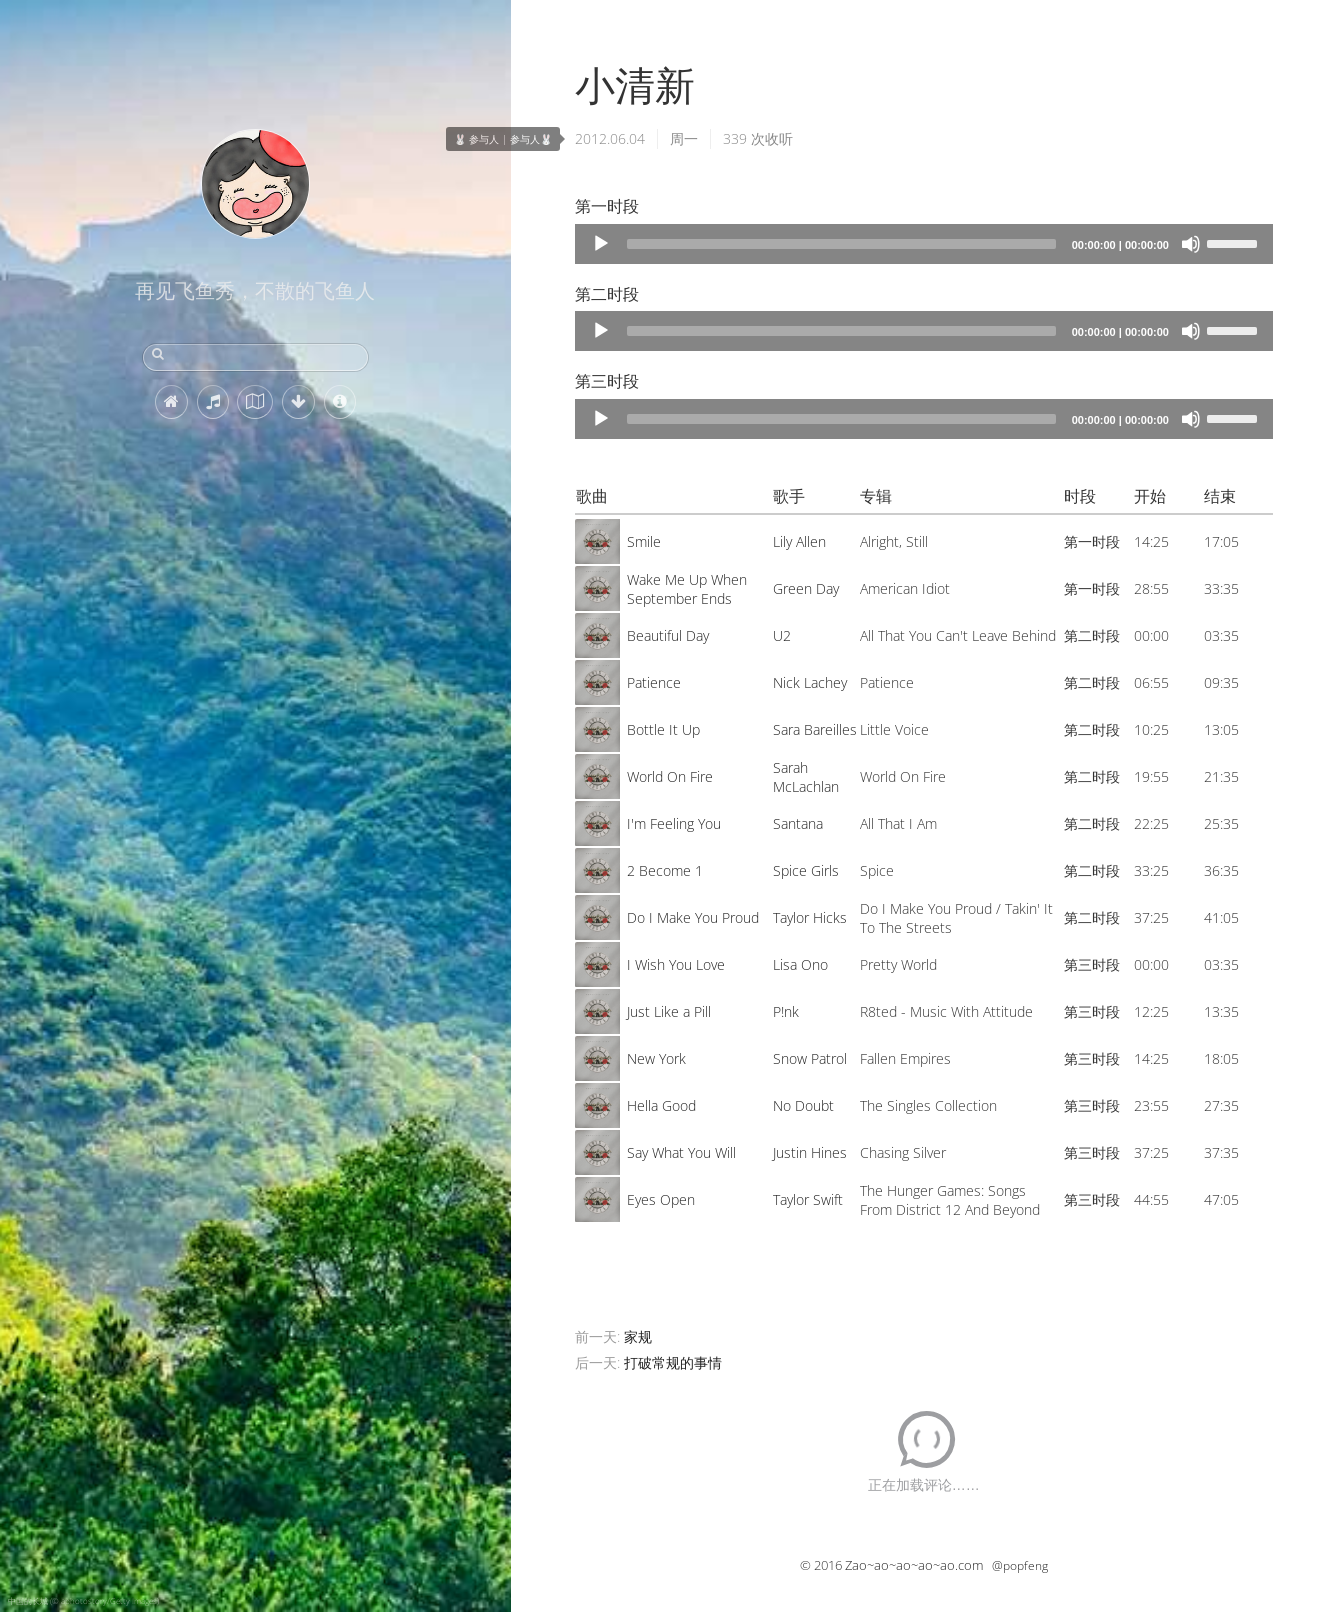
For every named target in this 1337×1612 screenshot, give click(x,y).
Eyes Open (661, 1199)
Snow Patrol (810, 1058)
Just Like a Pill (669, 1011)
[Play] (601, 244)
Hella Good (661, 1105)
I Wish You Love (676, 964)
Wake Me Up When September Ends (687, 589)
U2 (782, 635)
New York (656, 1058)
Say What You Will (681, 1152)
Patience (654, 682)
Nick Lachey (810, 682)
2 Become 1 (665, 870)
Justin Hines (810, 1152)
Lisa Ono (800, 964)
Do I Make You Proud (693, 917)
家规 (638, 1336)
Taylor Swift (808, 1199)
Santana (798, 823)
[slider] (841, 244)
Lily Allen (799, 541)
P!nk (786, 1011)
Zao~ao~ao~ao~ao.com (914, 1565)
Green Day (806, 588)
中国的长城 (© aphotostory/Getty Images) (83, 1600)
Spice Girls (806, 870)
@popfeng (1020, 1565)
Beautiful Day (668, 635)
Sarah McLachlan (806, 777)
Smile (644, 541)
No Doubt (803, 1105)
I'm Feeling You (674, 823)
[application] (924, 244)
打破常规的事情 (673, 1362)
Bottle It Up (663, 729)
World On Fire (670, 776)
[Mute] (1191, 244)
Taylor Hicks (810, 917)
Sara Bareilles (815, 729)
